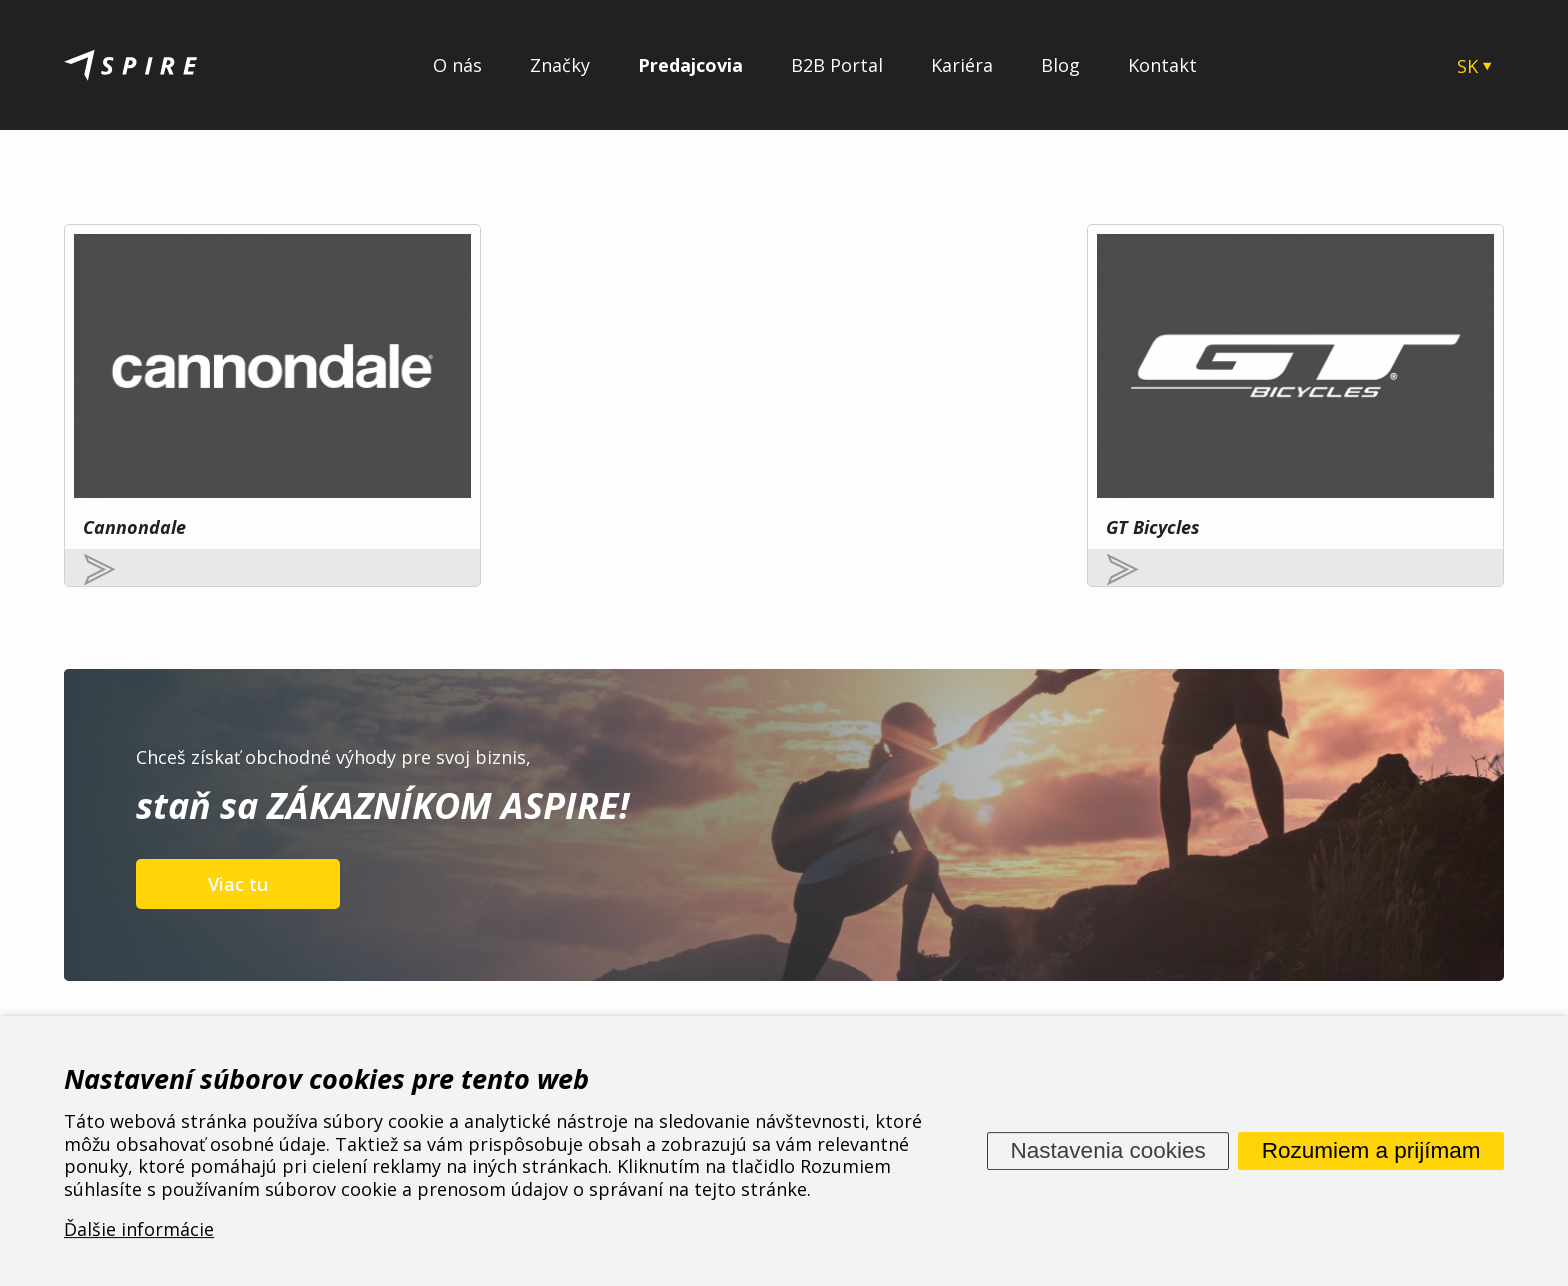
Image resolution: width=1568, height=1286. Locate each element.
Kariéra (962, 65)
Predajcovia (690, 65)
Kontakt (1162, 65)
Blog (1060, 65)
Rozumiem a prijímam (1371, 1150)
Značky (560, 65)
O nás (457, 65)
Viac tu (238, 788)
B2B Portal (837, 65)
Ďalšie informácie (139, 1230)
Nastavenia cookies (1108, 1150)
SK (1467, 66)
